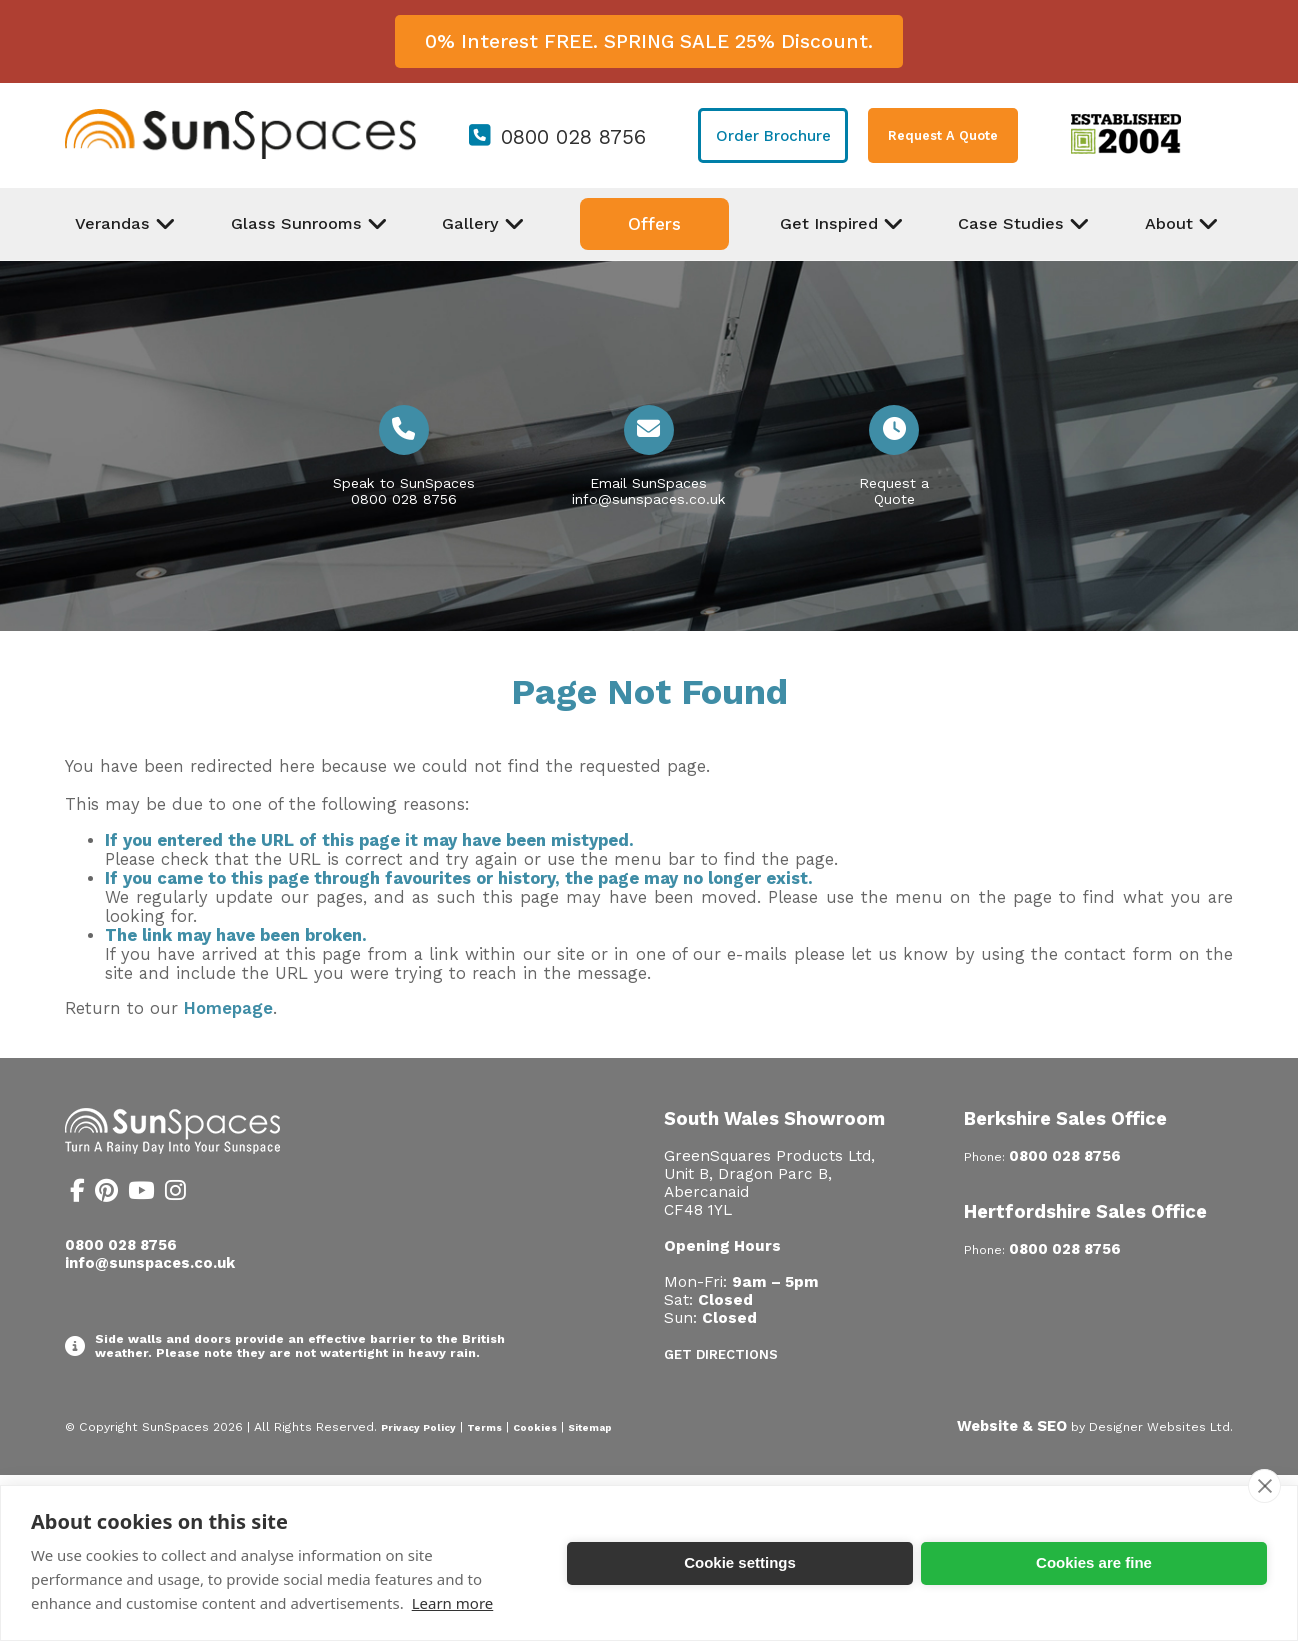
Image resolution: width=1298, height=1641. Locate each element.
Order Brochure (773, 136)
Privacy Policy (418, 1427)
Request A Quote (943, 135)
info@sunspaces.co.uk (649, 499)
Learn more (453, 1603)
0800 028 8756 (573, 137)
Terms (484, 1427)
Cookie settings (740, 1562)
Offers (654, 224)
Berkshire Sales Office (1065, 1118)
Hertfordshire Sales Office (1085, 1211)
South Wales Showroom (774, 1118)
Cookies (535, 1427)
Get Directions (721, 1354)
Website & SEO (1012, 1426)
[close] (1264, 1486)
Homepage (228, 1008)
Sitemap (590, 1427)
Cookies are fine (1094, 1562)
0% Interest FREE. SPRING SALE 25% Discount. (649, 41)
